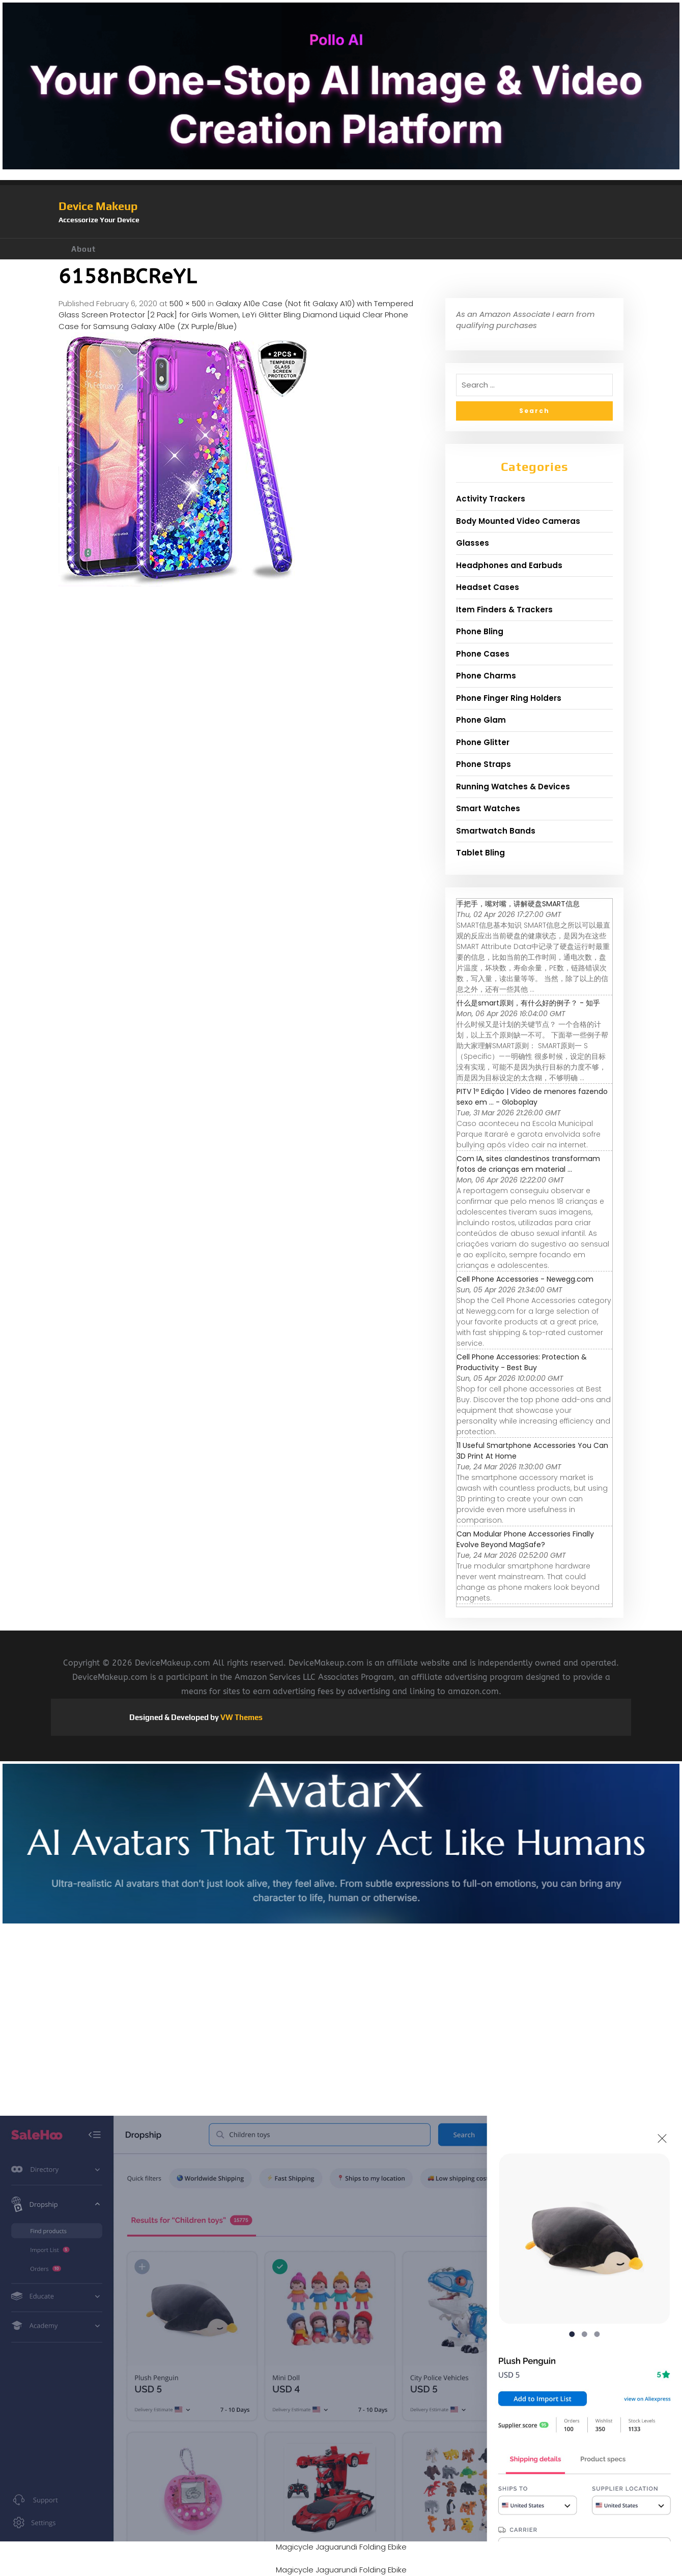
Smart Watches (488, 808)
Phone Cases (482, 653)
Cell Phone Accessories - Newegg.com (525, 1279)
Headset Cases (487, 587)
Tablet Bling (480, 852)
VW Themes (241, 1717)
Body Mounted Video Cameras (518, 521)
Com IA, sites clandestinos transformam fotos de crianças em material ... (528, 1163)
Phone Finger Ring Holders (508, 698)
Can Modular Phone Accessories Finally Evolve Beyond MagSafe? (525, 1539)
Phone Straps (483, 764)
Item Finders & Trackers (504, 609)
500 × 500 (187, 303)
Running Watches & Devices (513, 786)
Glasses (472, 543)
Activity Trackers (490, 498)
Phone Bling (479, 631)
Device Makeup (98, 206)
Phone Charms (486, 675)
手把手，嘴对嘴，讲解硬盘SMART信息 (518, 904)
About (83, 249)
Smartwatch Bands (495, 830)
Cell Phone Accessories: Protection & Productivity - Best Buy (522, 1362)
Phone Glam (481, 720)
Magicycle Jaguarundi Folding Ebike (341, 2546)
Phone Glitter (482, 742)
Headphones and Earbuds (509, 565)
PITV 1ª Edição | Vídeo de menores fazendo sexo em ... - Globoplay (532, 1096)
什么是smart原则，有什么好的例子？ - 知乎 (528, 1003)
